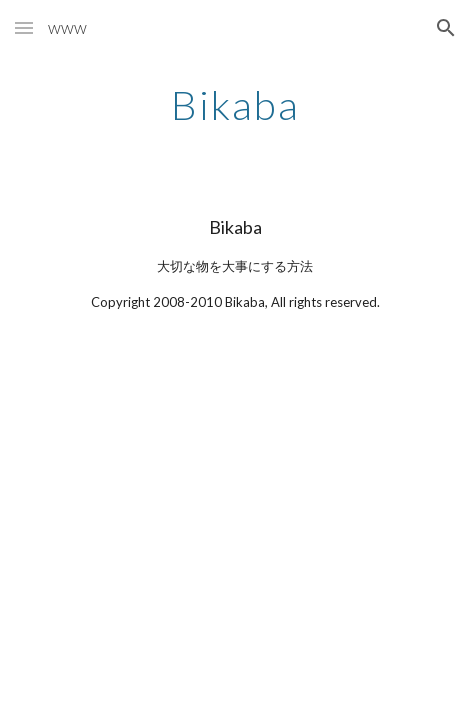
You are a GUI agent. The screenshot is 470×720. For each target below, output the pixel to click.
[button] (24, 27)
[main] (235, 105)
